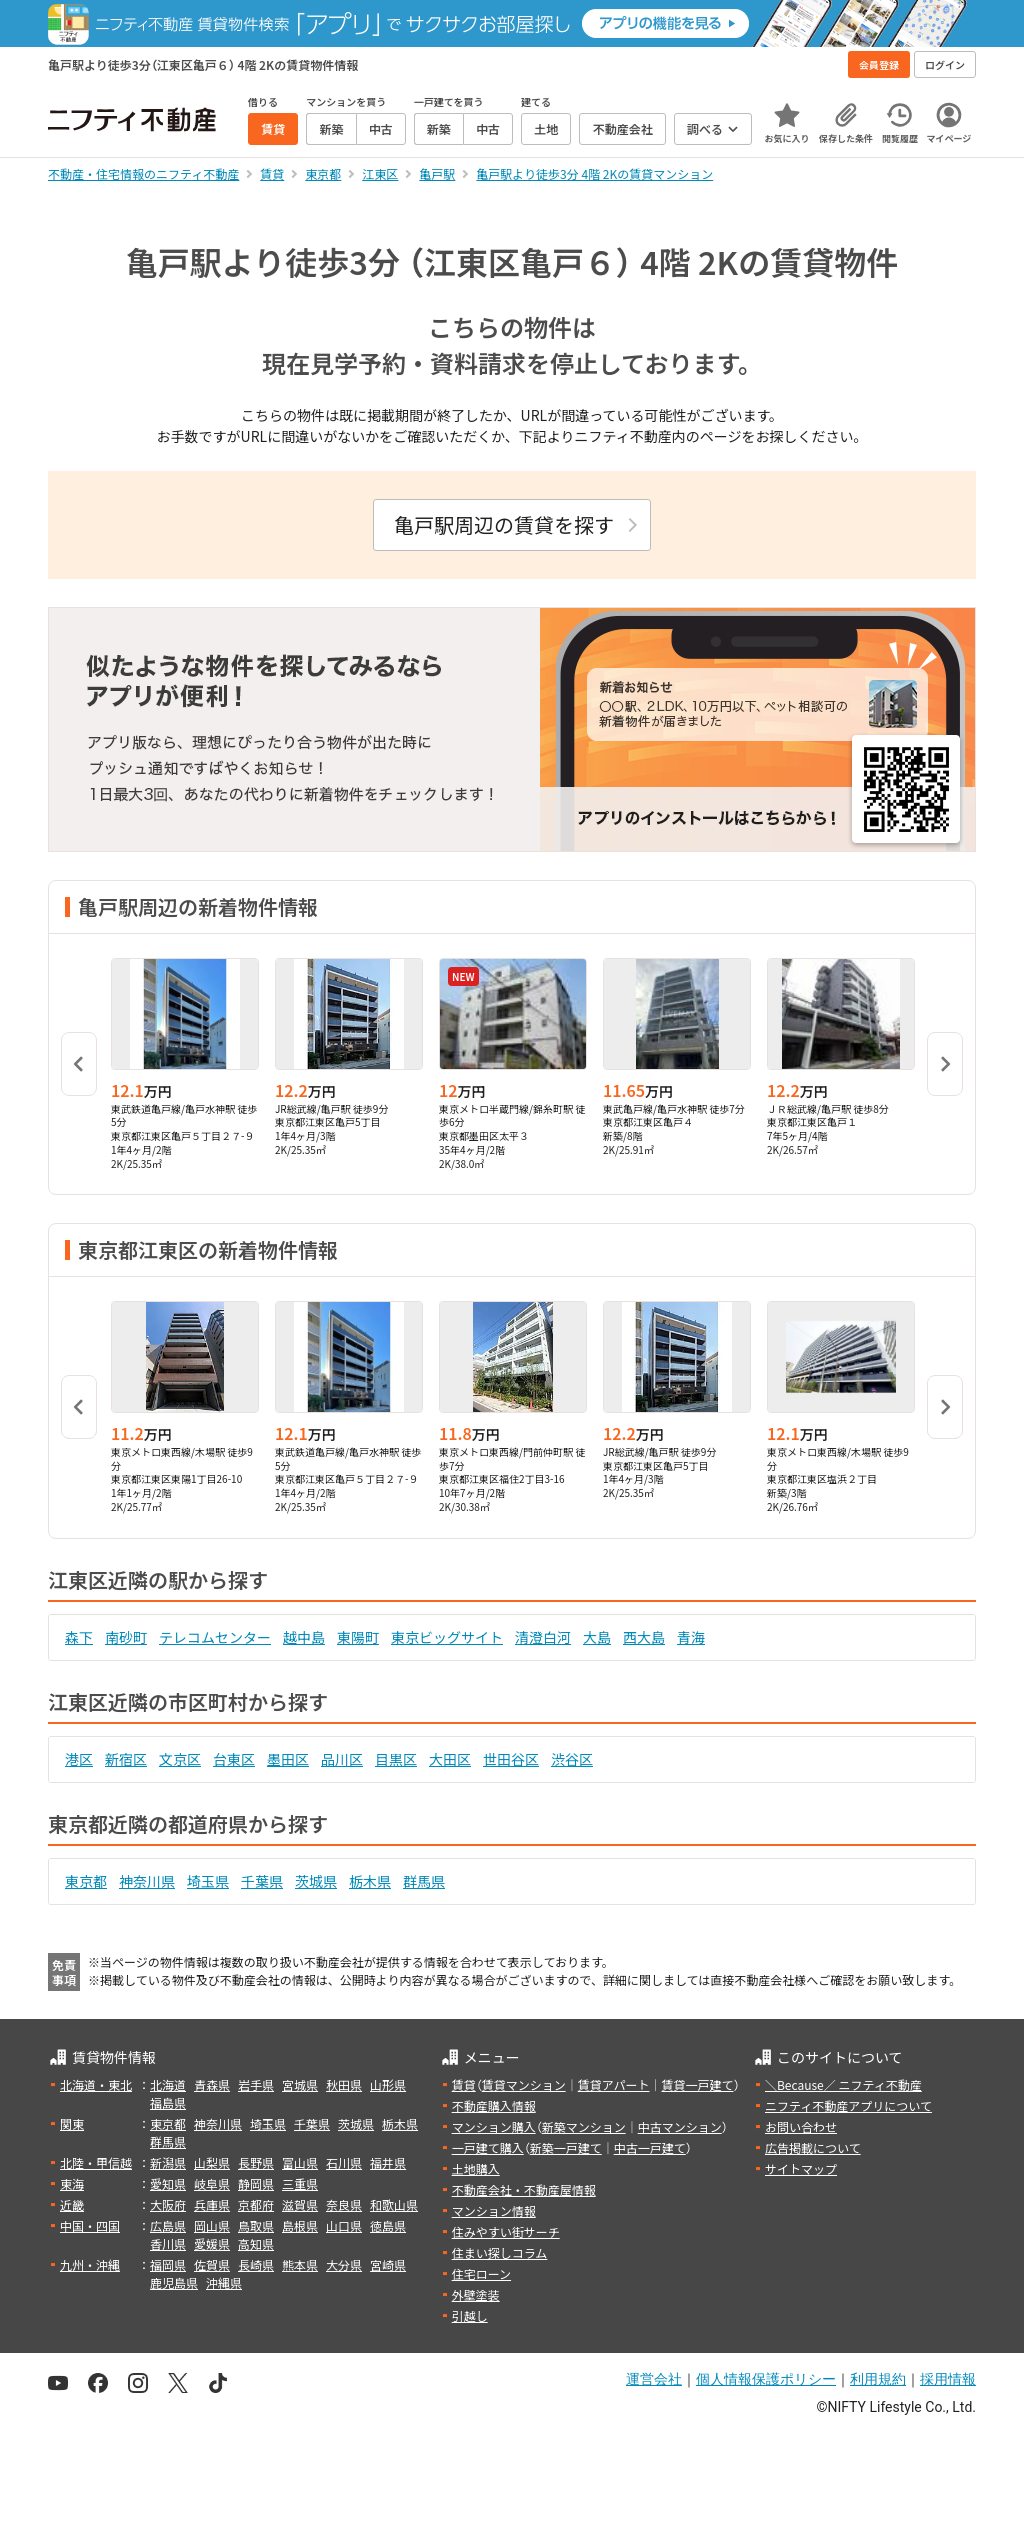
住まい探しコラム (500, 2252)
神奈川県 (147, 1881)
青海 (691, 1637)
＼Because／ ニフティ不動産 (843, 2084)
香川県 (168, 2243)
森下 (79, 1637)
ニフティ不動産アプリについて (848, 2105)
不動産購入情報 (494, 2105)
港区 (79, 1759)
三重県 (300, 2183)
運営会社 (654, 2379)
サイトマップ (801, 2168)
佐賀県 (212, 2264)
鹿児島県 (174, 2282)
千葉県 (262, 1881)
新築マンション (584, 2126)
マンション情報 (494, 2210)
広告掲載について (813, 2147)
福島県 (168, 2102)
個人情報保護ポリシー (766, 2379)
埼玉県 (208, 1881)
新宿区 (126, 1759)
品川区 (342, 1759)
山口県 (344, 2225)
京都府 (256, 2204)
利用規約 (878, 2379)
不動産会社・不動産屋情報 (524, 2189)
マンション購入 (494, 2126)
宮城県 (300, 2084)
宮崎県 (388, 2264)
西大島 (644, 1637)
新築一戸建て (566, 2147)
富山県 (300, 2162)
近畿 (72, 2204)
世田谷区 (511, 1759)
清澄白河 (543, 1637)
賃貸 (464, 2084)
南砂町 (126, 1637)
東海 (72, 2183)
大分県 (344, 2264)
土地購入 (476, 2168)
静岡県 (256, 2183)
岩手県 (256, 2084)
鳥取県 (256, 2225)
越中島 (304, 1637)
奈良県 (344, 2204)
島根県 (300, 2225)
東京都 (86, 1881)
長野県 (256, 2162)
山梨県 (212, 2162)
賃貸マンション (524, 2084)
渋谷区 (572, 1759)
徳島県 (388, 2225)
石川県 (344, 2162)
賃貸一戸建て (697, 2084)
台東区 (234, 1759)
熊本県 (300, 2264)
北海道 (168, 2084)
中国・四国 (90, 2225)
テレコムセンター (215, 1637)
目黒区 (396, 1759)
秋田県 (344, 2084)
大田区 (450, 1759)
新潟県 (168, 2162)
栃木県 (370, 1881)
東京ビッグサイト (447, 1637)
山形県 (388, 2084)
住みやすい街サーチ (506, 2231)
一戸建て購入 (488, 2147)
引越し (470, 2315)
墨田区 (288, 1759)
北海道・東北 (96, 2084)
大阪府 (168, 2204)
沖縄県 (224, 2282)
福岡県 (168, 2264)
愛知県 (168, 2183)
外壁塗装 (476, 2294)
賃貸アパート (614, 2084)
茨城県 (316, 1881)
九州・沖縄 (90, 2264)
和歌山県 (394, 2204)
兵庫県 (212, 2204)
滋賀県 (300, 2204)
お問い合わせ (801, 2126)
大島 (597, 1637)
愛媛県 (212, 2243)
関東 (72, 2123)
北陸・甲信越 (96, 2162)
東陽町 (358, 1637)
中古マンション (680, 2126)
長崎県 (256, 2264)
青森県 (212, 2084)
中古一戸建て (650, 2147)
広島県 (168, 2225)
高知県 (256, 2243)
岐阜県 (212, 2183)
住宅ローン (481, 2273)
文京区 (180, 1759)
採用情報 (948, 2379)
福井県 (388, 2162)
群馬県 (424, 1881)
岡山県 (212, 2225)
